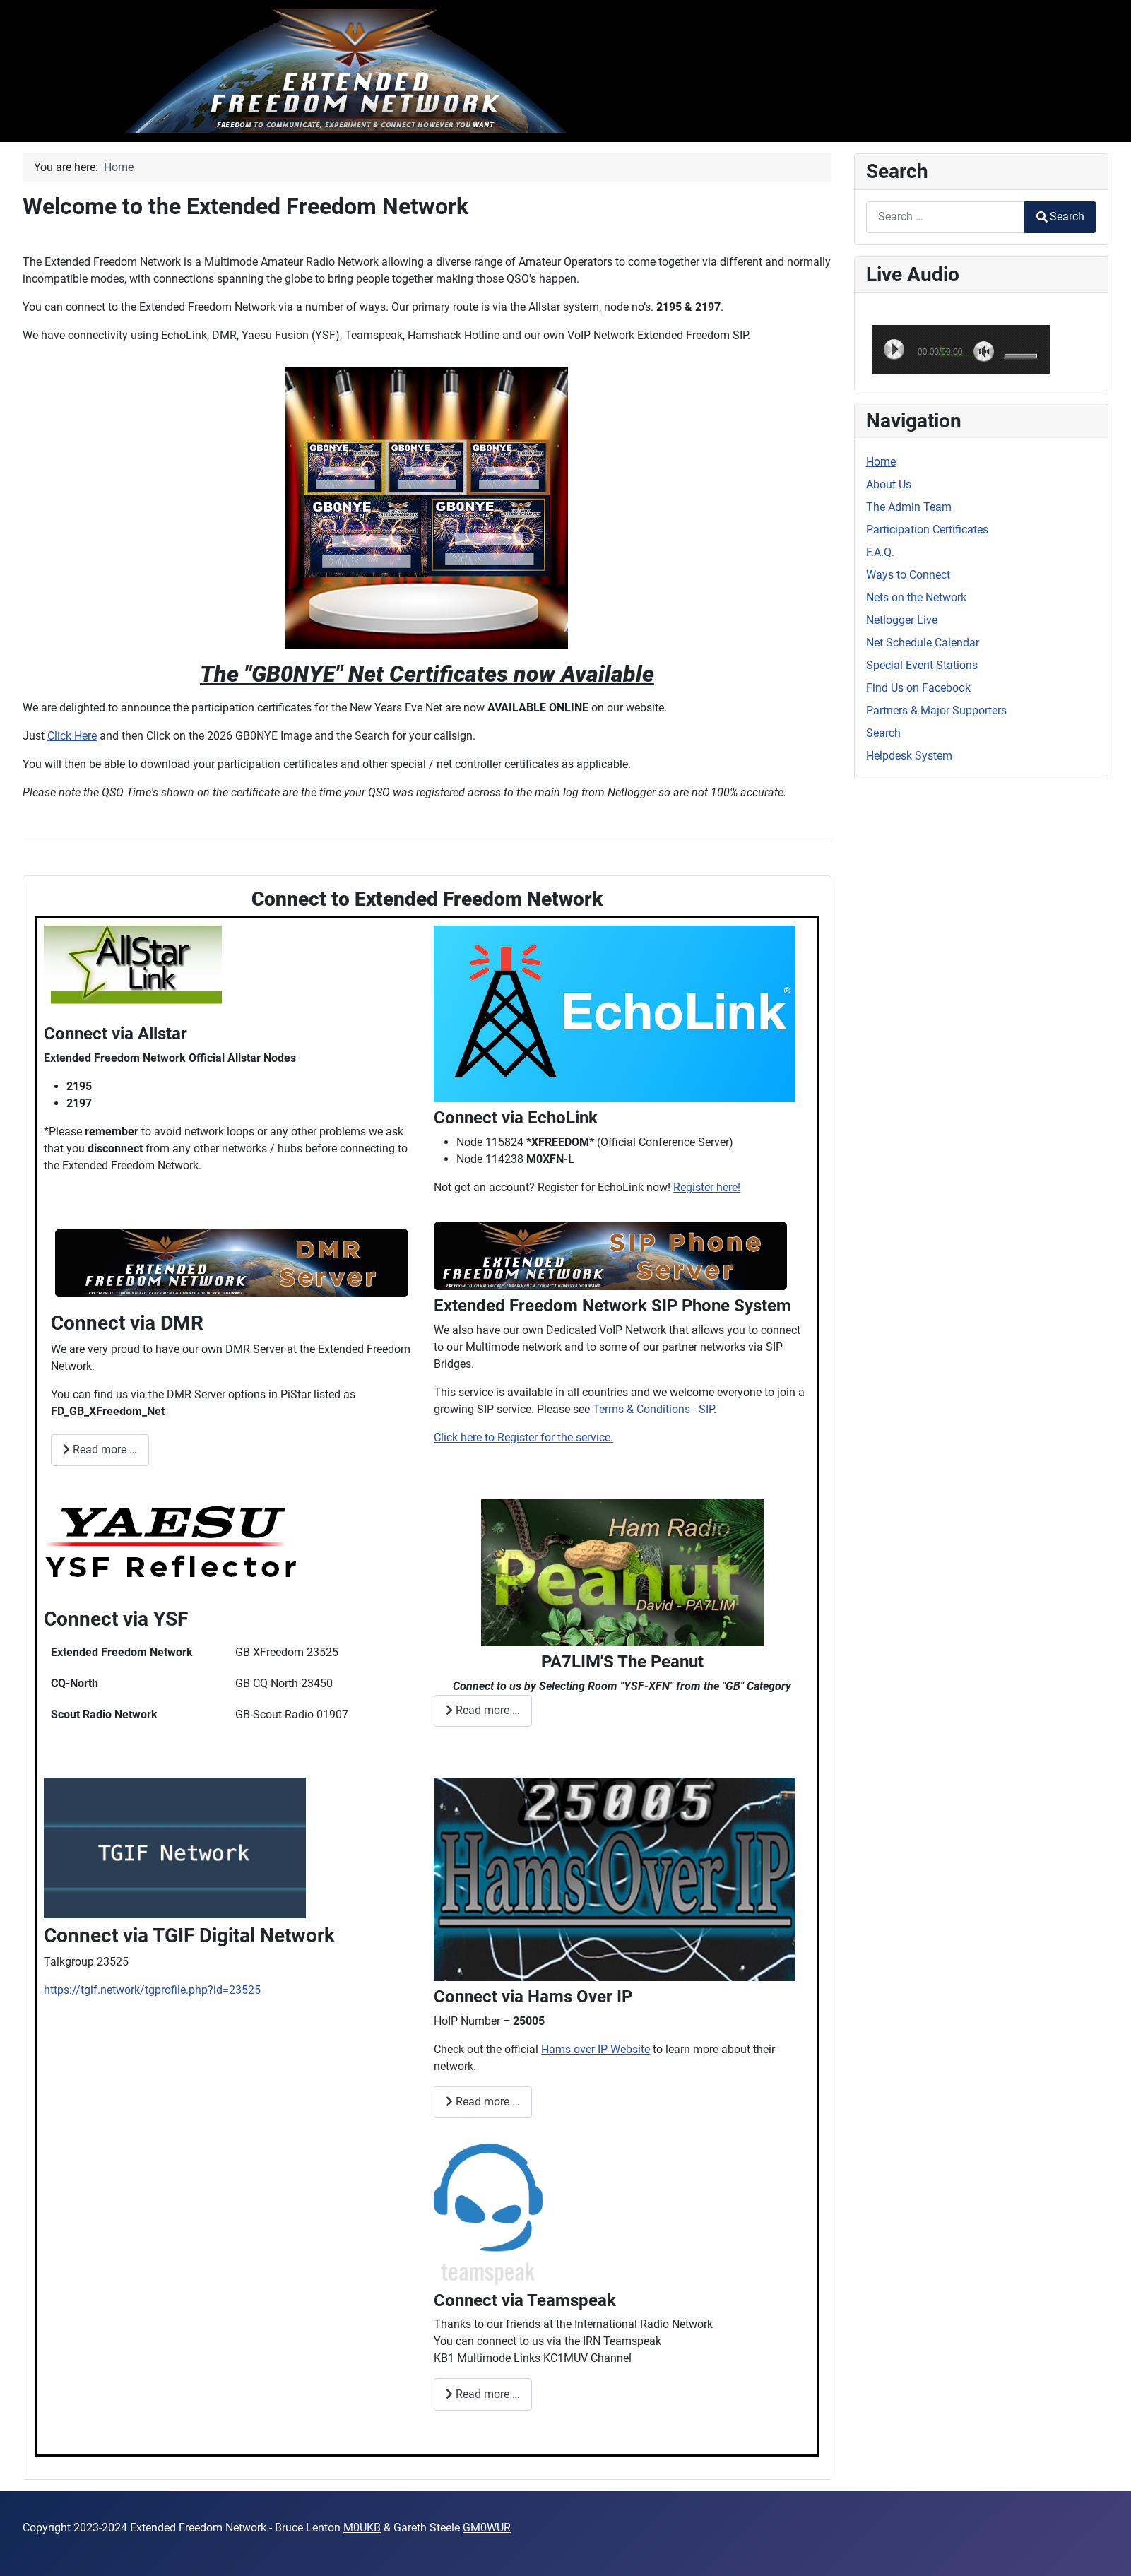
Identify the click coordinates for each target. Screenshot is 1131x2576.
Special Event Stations (922, 665)
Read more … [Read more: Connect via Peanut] (483, 1710)
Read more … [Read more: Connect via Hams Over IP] (483, 2101)
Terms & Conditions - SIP (653, 1409)
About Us (888, 484)
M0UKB (362, 2527)
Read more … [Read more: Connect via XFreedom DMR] (100, 1449)
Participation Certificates (927, 529)
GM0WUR (487, 2527)
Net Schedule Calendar (922, 642)
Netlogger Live (901, 620)
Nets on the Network (916, 597)
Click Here (72, 736)
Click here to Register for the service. (523, 1437)
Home (881, 461)
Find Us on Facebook (918, 688)
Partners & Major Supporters (936, 710)
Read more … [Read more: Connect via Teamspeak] (483, 2394)
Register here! (706, 1187)
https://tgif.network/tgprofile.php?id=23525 (152, 1990)
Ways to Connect (908, 574)
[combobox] (945, 217)
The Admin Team (909, 507)
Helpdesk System (909, 755)
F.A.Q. (880, 552)
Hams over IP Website (595, 2049)
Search (1060, 216)
